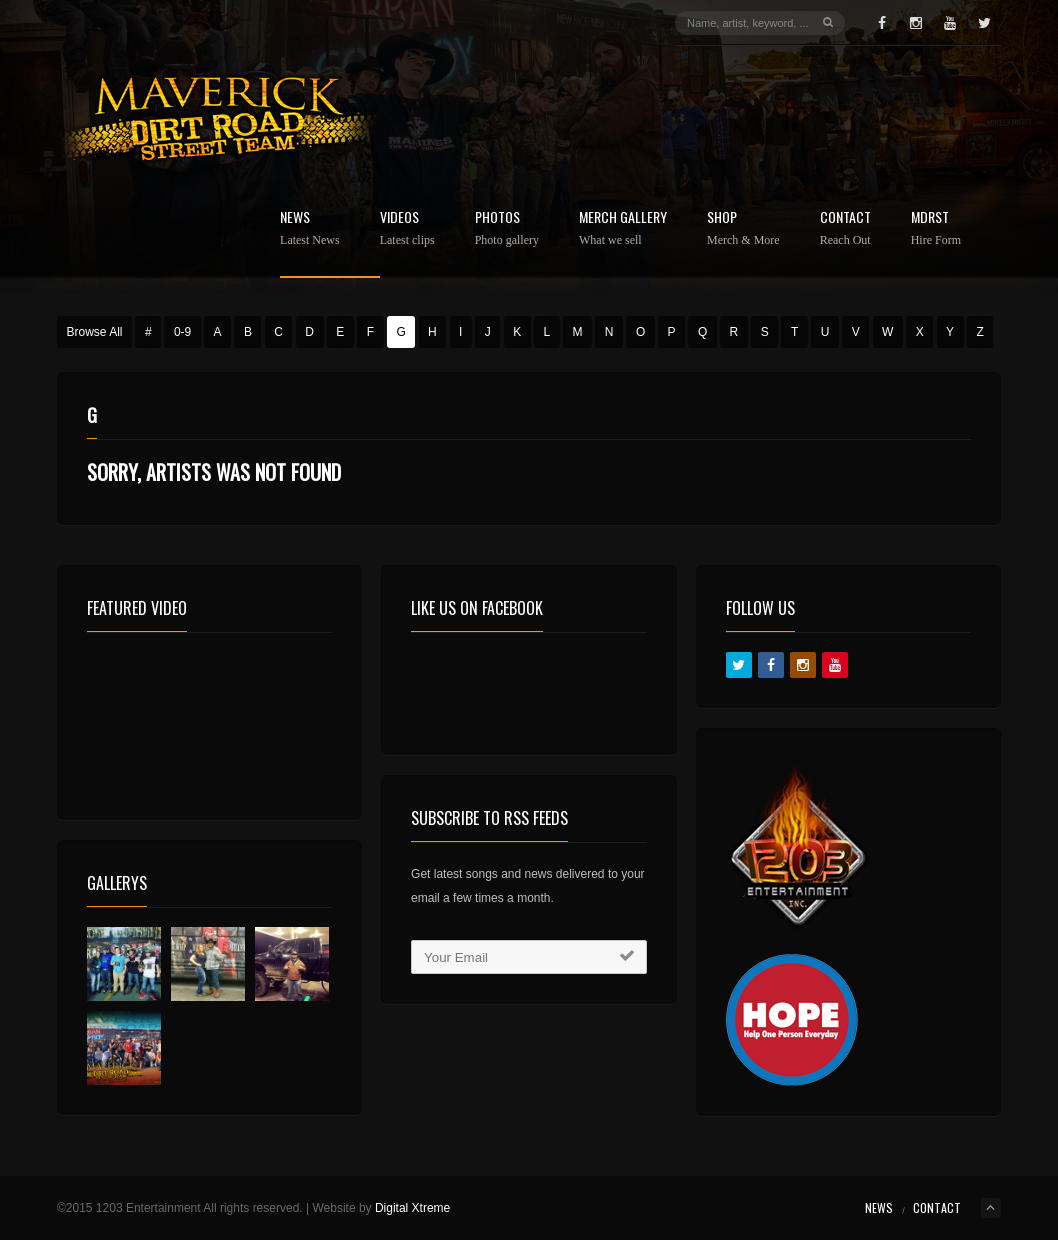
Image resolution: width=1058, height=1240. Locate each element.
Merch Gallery (623, 228)
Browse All (95, 332)
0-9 (182, 332)
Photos (507, 228)
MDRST (936, 228)
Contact (845, 228)
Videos (407, 228)
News (310, 228)
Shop (743, 228)
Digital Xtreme (412, 1208)
